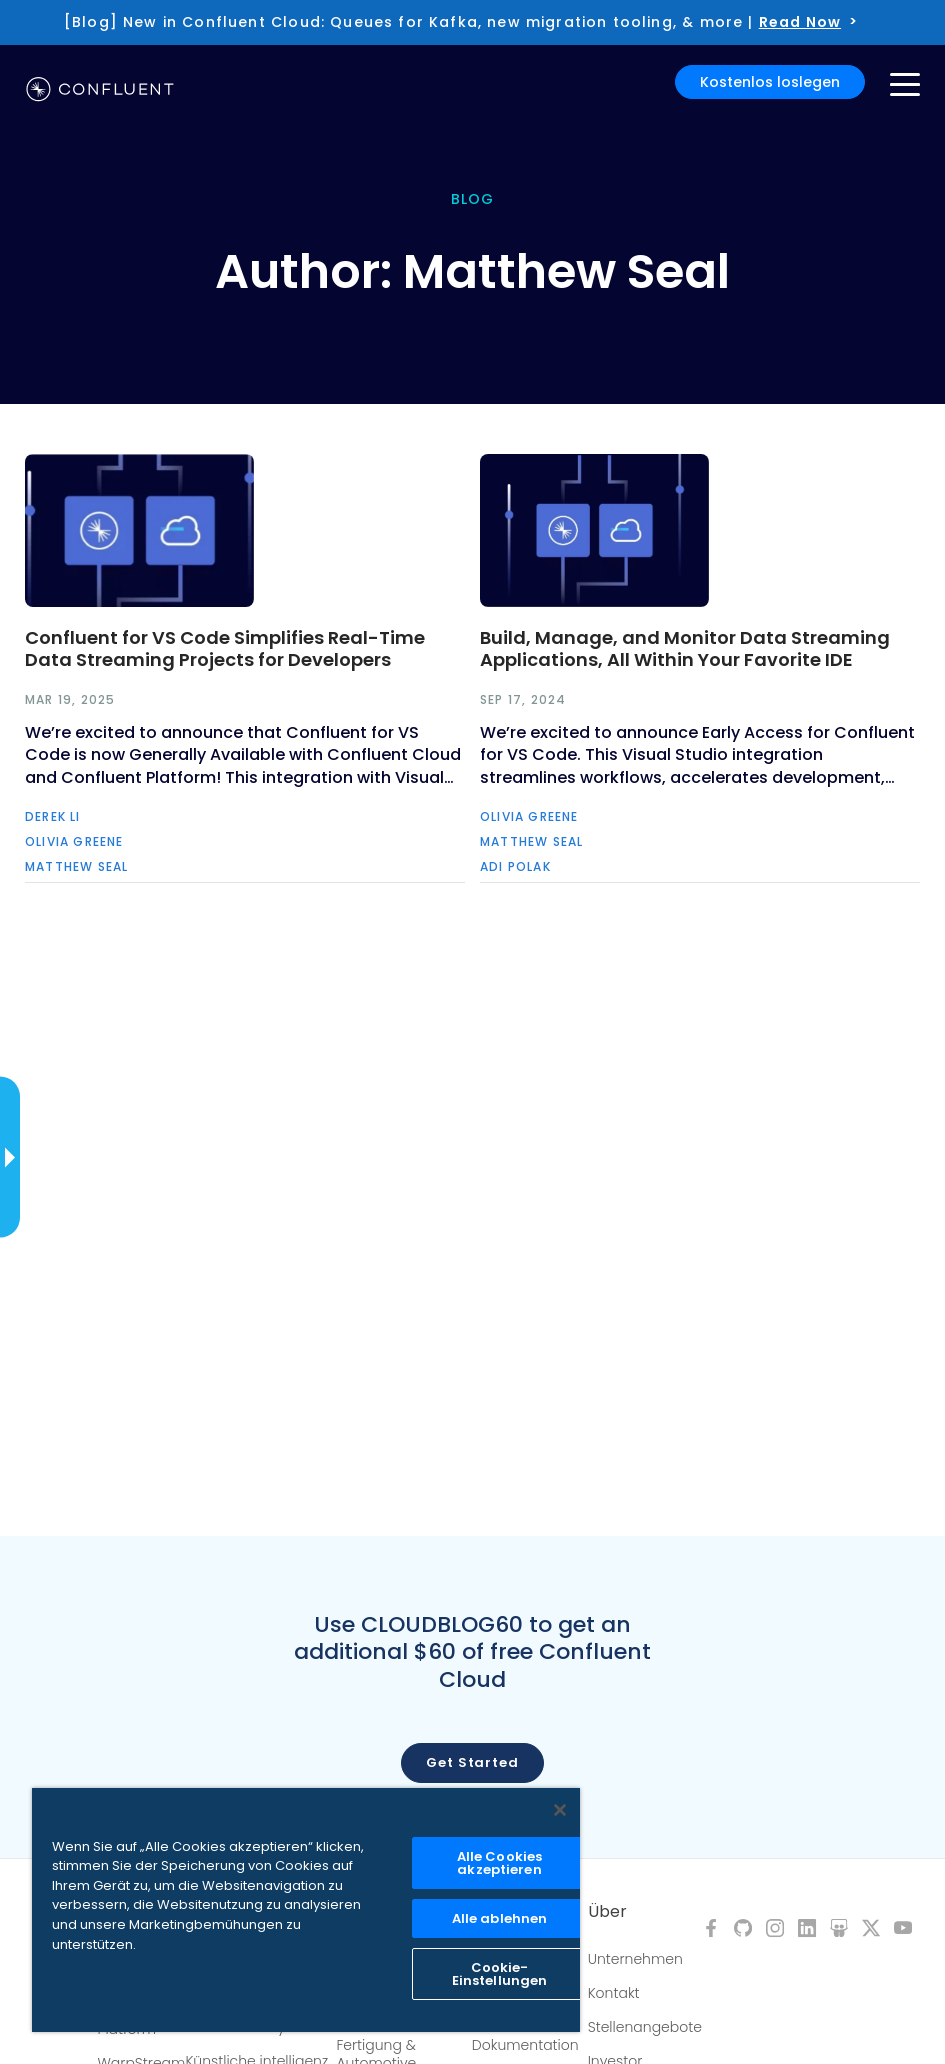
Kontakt (614, 1993)
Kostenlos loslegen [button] (770, 82)
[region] (306, 1910)
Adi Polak (515, 866)
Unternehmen (635, 1959)
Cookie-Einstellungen (500, 1974)
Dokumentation (525, 2045)
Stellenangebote (645, 2027)
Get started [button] (472, 1762)
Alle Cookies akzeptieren (500, 1863)
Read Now (800, 22)
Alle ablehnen (500, 1918)
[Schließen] (560, 1810)
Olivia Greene (74, 841)
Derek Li (53, 816)
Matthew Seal (76, 866)
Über (607, 1912)
